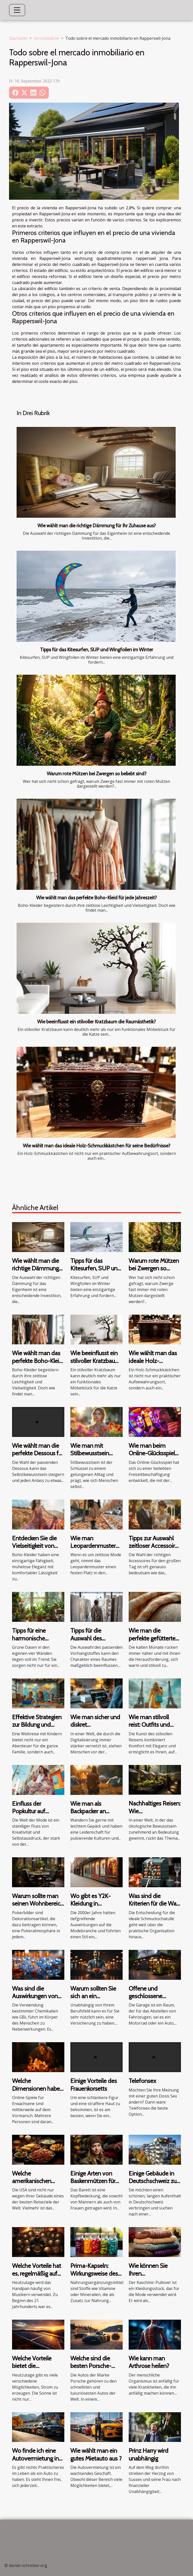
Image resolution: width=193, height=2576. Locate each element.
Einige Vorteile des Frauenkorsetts (93, 2084)
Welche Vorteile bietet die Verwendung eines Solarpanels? (35, 2370)
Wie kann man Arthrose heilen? (149, 2362)
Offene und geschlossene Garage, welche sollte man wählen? (153, 2000)
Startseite (18, 38)
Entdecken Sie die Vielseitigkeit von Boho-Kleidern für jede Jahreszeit (34, 1550)
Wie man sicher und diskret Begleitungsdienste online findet (95, 1728)
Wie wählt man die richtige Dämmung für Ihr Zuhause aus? (96, 525)
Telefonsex (142, 2080)
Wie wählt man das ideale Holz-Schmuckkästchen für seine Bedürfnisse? (96, 1146)
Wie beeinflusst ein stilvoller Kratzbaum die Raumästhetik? (96, 1022)
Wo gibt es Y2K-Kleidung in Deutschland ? (90, 1903)
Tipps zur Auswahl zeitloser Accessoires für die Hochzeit (154, 1546)
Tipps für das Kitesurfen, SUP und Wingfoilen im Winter (96, 650)
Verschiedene (46, 38)
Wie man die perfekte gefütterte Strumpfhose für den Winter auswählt (155, 1642)
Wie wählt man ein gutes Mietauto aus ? (96, 2454)
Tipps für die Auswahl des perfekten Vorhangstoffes (89, 1642)
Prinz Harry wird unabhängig (148, 2454)
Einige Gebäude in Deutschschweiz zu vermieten (152, 2181)
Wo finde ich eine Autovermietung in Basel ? (35, 2458)
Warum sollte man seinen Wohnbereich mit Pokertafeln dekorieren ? (38, 1907)
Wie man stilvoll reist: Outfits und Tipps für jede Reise (153, 1724)
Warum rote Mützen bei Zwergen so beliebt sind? (97, 774)
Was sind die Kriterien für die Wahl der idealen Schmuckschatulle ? (155, 1907)
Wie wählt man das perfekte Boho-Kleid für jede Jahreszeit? (96, 898)
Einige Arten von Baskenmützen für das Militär (92, 2181)
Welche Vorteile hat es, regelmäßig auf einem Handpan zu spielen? (36, 2277)
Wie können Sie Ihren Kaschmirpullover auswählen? (150, 2277)
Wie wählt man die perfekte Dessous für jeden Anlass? (37, 1453)
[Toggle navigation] (17, 10)
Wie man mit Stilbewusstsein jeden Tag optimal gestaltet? (93, 1457)
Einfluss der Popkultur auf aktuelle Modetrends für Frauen (37, 1815)
